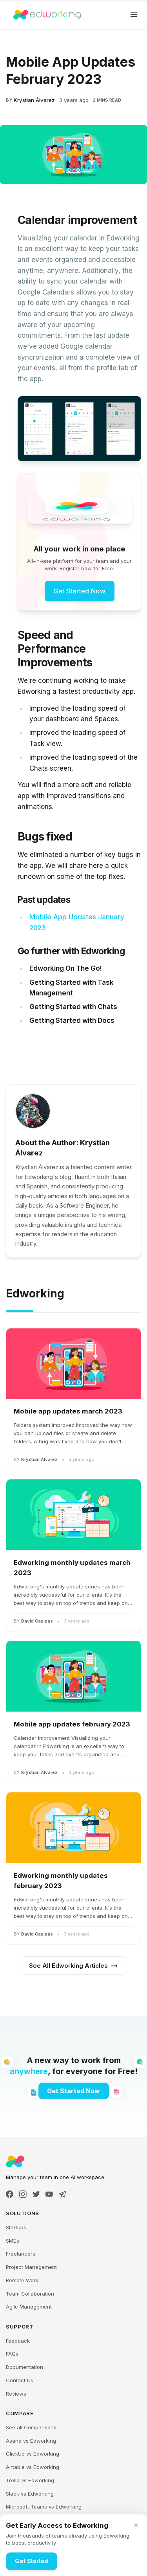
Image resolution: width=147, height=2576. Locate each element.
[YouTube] (49, 2194)
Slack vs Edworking (30, 2493)
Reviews (16, 2393)
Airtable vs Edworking (32, 2467)
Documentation (24, 2367)
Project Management (31, 2267)
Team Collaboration (30, 2293)
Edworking (35, 1293)
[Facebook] (9, 2194)
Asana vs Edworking (31, 2441)
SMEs (12, 2241)
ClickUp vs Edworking (32, 2453)
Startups (16, 2227)
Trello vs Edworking (30, 2480)
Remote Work (22, 2280)
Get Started (32, 2561)
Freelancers (20, 2253)
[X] (36, 2194)
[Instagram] (23, 2194)
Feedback (18, 2341)
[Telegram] (62, 2194)
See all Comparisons (31, 2427)
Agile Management (29, 2306)
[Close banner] (136, 2525)
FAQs (12, 2353)
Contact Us (19, 2380)
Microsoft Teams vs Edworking (44, 2506)
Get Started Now (79, 591)
